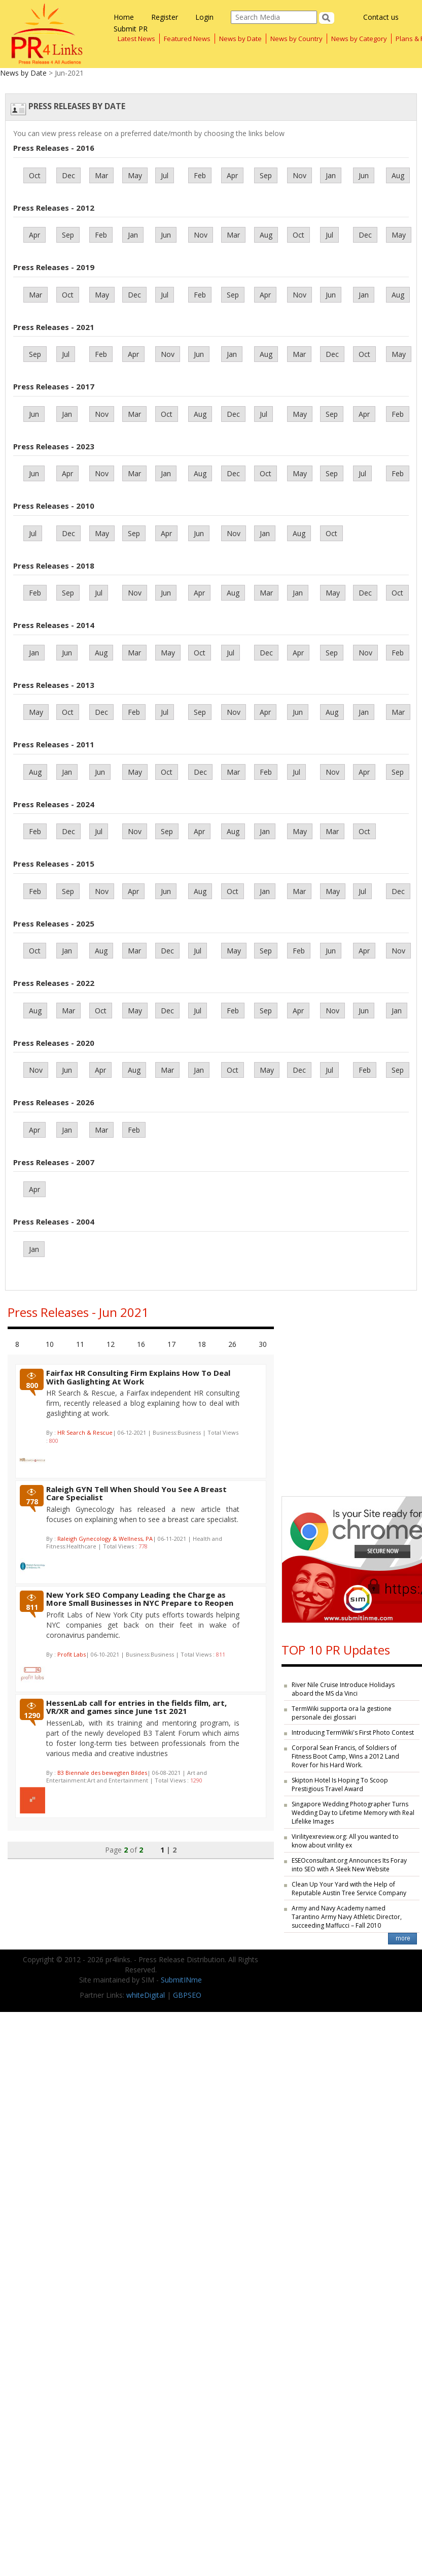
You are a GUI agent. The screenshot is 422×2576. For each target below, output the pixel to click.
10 (50, 1344)
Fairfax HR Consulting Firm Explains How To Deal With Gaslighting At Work (138, 1377)
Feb (200, 175)
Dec (68, 175)
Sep (266, 175)
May (135, 175)
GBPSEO (187, 1995)
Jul (164, 175)
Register (164, 17)
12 (111, 1344)
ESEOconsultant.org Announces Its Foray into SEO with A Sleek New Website (349, 1864)
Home (124, 17)
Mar (101, 175)
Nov (299, 175)
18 (202, 1344)
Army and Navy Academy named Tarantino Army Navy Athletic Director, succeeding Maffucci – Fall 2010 (347, 1917)
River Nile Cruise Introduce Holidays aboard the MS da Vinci (343, 1689)
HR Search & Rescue (85, 1432)
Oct (35, 175)
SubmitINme (181, 1980)
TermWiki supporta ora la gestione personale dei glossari (342, 1713)
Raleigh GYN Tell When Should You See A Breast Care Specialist (136, 1493)
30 (263, 1344)
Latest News (136, 38)
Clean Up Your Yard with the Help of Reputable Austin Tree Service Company (349, 1888)
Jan (331, 175)
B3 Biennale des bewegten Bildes (102, 1772)
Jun (364, 175)
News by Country (296, 38)
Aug (398, 175)
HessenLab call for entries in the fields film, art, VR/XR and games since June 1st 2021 (136, 1707)
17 (171, 1344)
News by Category (359, 38)
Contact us (381, 17)
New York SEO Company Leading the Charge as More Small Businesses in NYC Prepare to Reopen (139, 1599)
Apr (232, 175)
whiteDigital (145, 1995)
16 (141, 1344)
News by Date (240, 38)
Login (204, 17)
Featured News (187, 38)
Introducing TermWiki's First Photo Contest (353, 1732)
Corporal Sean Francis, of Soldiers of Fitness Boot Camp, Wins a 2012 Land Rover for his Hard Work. (345, 1756)
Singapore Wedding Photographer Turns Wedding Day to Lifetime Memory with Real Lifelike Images (353, 1813)
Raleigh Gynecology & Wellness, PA (105, 1538)
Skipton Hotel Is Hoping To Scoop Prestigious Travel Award (340, 1784)
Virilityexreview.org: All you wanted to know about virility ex (345, 1841)
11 (80, 1344)
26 (232, 1344)
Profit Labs (71, 1654)
